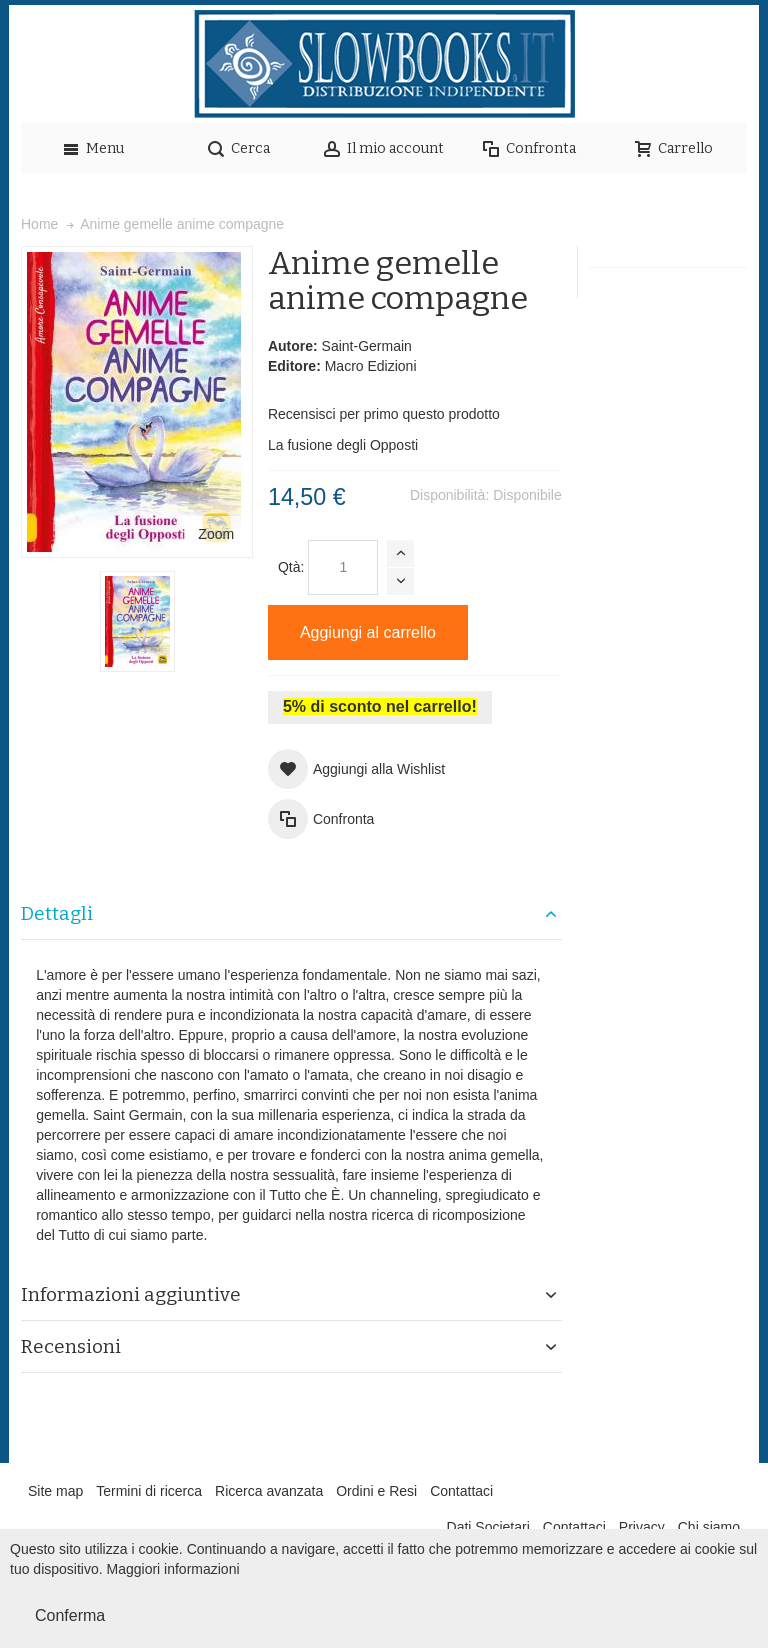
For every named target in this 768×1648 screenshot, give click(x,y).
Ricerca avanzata (269, 1491)
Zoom (216, 534)
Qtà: (291, 567)
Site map (55, 1491)
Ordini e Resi (376, 1491)
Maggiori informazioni (173, 1569)
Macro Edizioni (371, 366)
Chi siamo (709, 1527)
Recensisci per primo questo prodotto (384, 414)
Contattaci (461, 1491)
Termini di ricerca (149, 1491)
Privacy (642, 1527)
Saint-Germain (367, 346)
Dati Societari (488, 1527)
